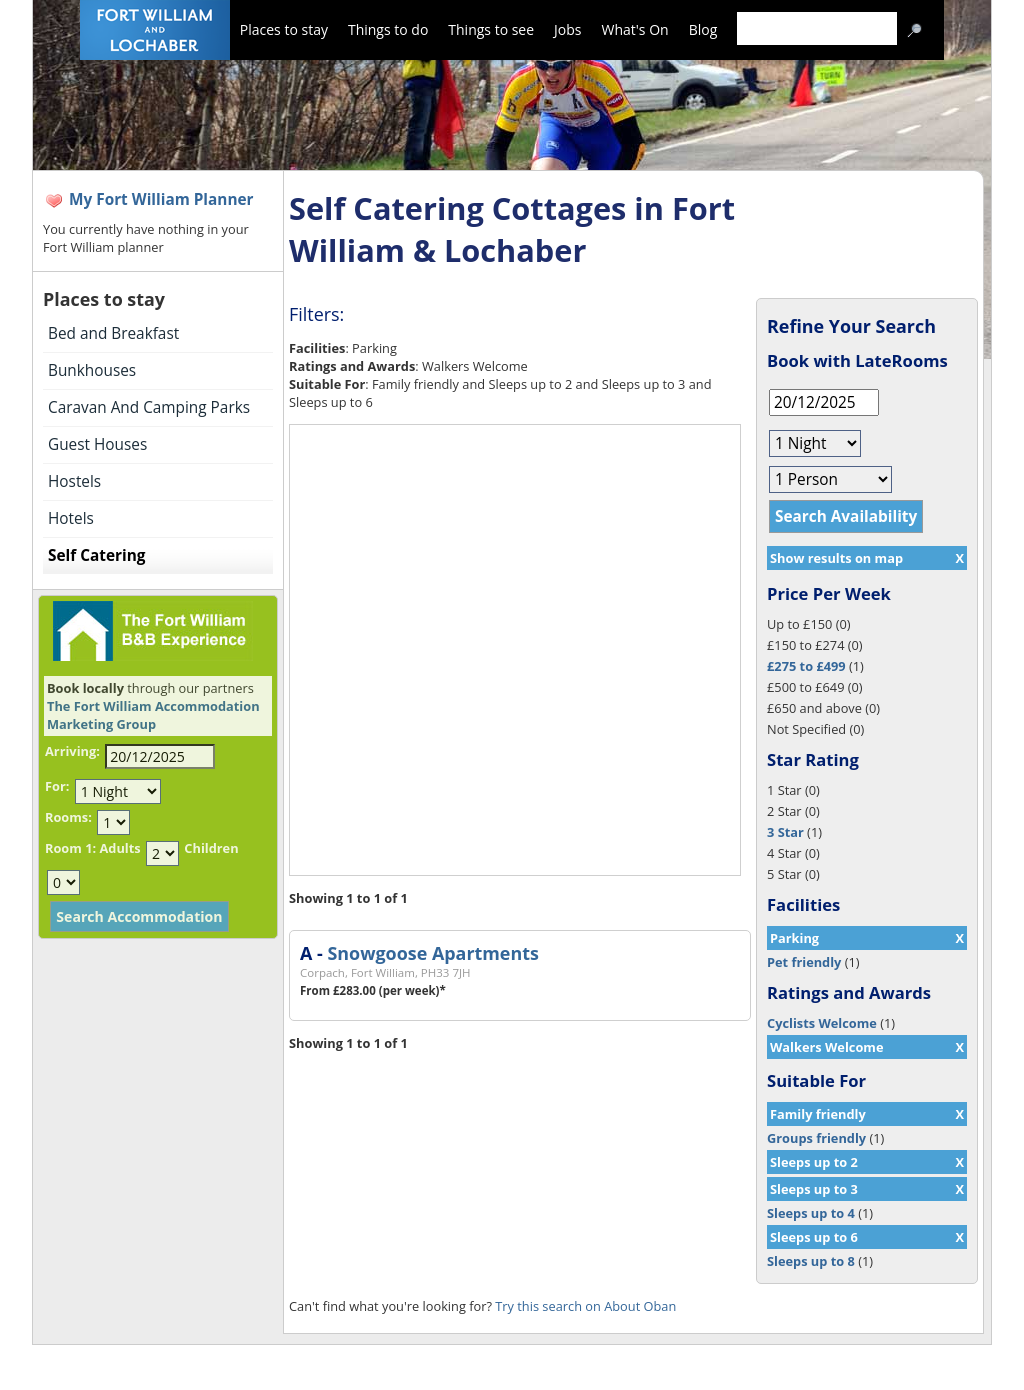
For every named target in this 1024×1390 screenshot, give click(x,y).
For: (57, 786)
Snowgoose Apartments (432, 953)
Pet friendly (804, 962)
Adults (119, 848)
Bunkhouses (92, 370)
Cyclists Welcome (822, 1023)
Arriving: (72, 751)
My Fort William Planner (161, 199)
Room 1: (70, 848)
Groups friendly (816, 1138)
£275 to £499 (806, 666)
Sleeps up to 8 (811, 1261)
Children (211, 848)
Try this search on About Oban (585, 1306)
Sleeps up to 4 (811, 1213)
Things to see (491, 29)
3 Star (785, 832)
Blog (703, 29)
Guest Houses (97, 444)
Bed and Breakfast (113, 333)
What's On (635, 29)
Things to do (388, 29)
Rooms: (68, 817)
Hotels (71, 518)
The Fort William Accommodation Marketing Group (153, 715)
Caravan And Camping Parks (149, 407)
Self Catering (96, 555)
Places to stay (284, 29)
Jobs (567, 29)
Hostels (74, 481)
